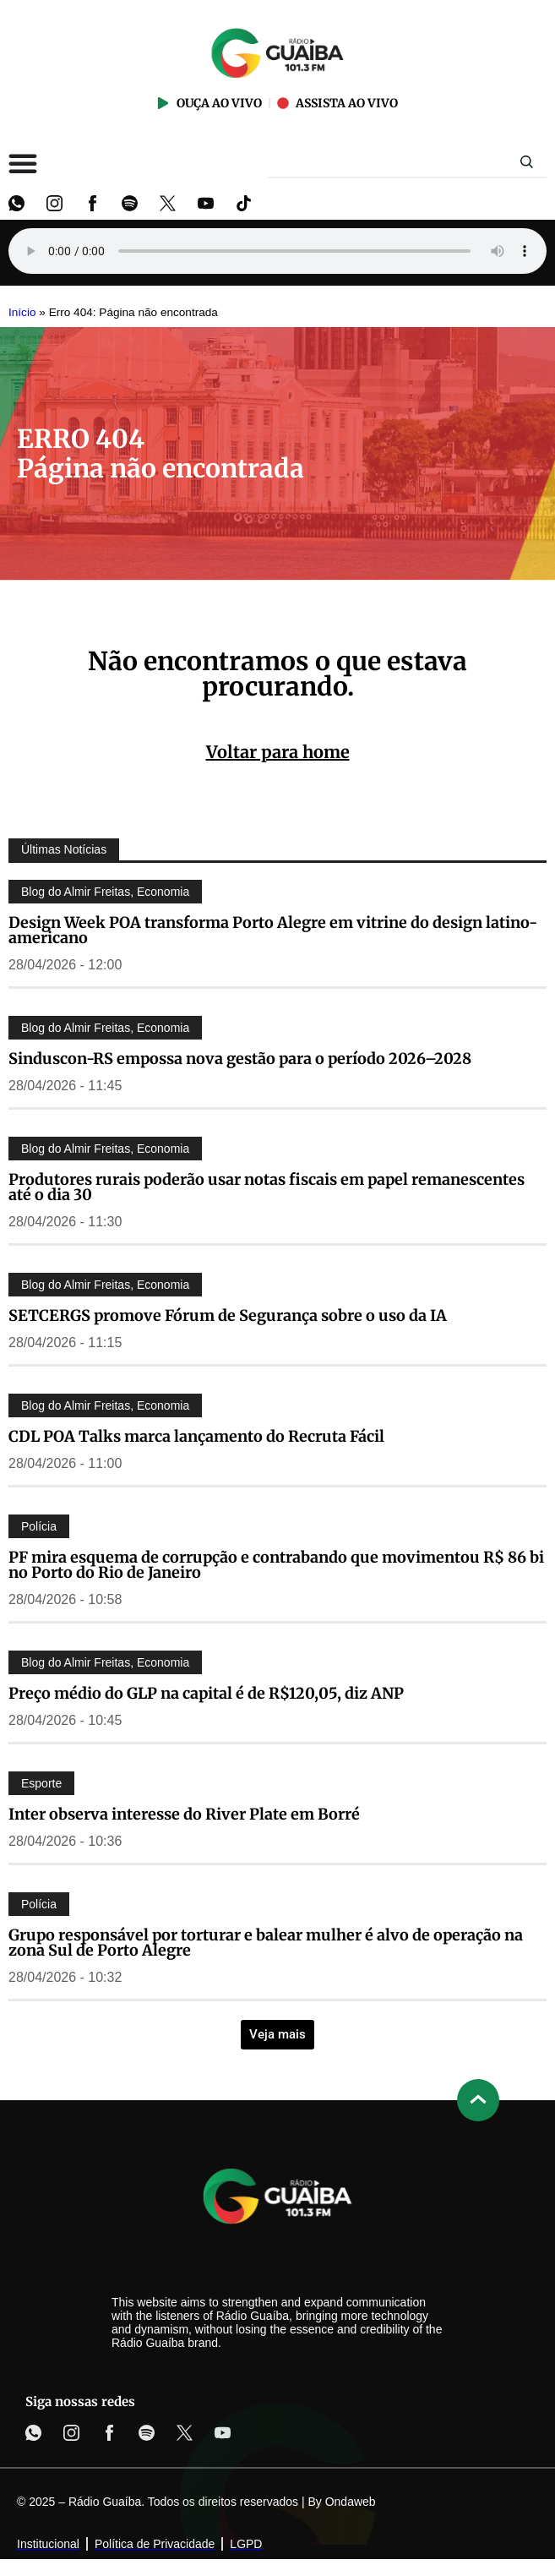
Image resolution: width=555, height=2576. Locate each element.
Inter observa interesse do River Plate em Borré (184, 1814)
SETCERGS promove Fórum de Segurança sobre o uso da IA (227, 1315)
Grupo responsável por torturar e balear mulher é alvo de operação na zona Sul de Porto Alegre (265, 1942)
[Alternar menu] (23, 163)
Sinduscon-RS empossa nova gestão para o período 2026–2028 (239, 1058)
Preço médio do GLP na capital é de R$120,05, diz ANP (206, 1693)
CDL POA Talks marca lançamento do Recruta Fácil (196, 1436)
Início (22, 312)
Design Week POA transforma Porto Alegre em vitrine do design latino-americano (272, 930)
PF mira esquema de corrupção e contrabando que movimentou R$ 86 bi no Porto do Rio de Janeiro (276, 1564)
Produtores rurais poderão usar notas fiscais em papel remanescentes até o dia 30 (266, 1187)
